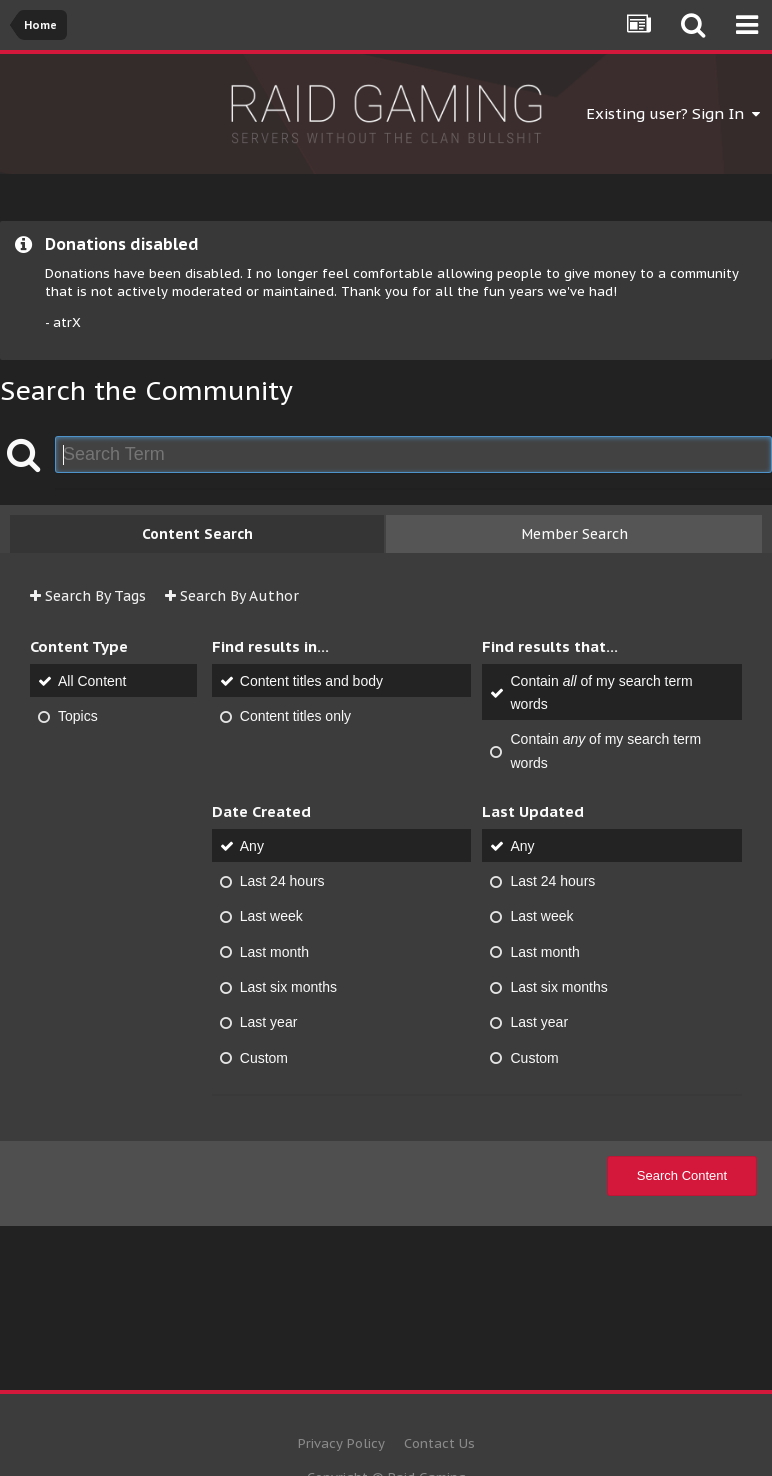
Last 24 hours (282, 881)
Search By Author (232, 596)
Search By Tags (88, 596)
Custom (264, 1058)
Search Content (682, 1175)
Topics (78, 716)
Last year (269, 1023)
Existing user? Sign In (673, 113)
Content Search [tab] (197, 534)
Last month (274, 952)
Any (252, 846)
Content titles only (295, 716)
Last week (271, 917)
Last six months (288, 987)
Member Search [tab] (574, 534)
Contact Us (439, 1443)
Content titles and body (311, 681)
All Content (92, 681)
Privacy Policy (341, 1443)
